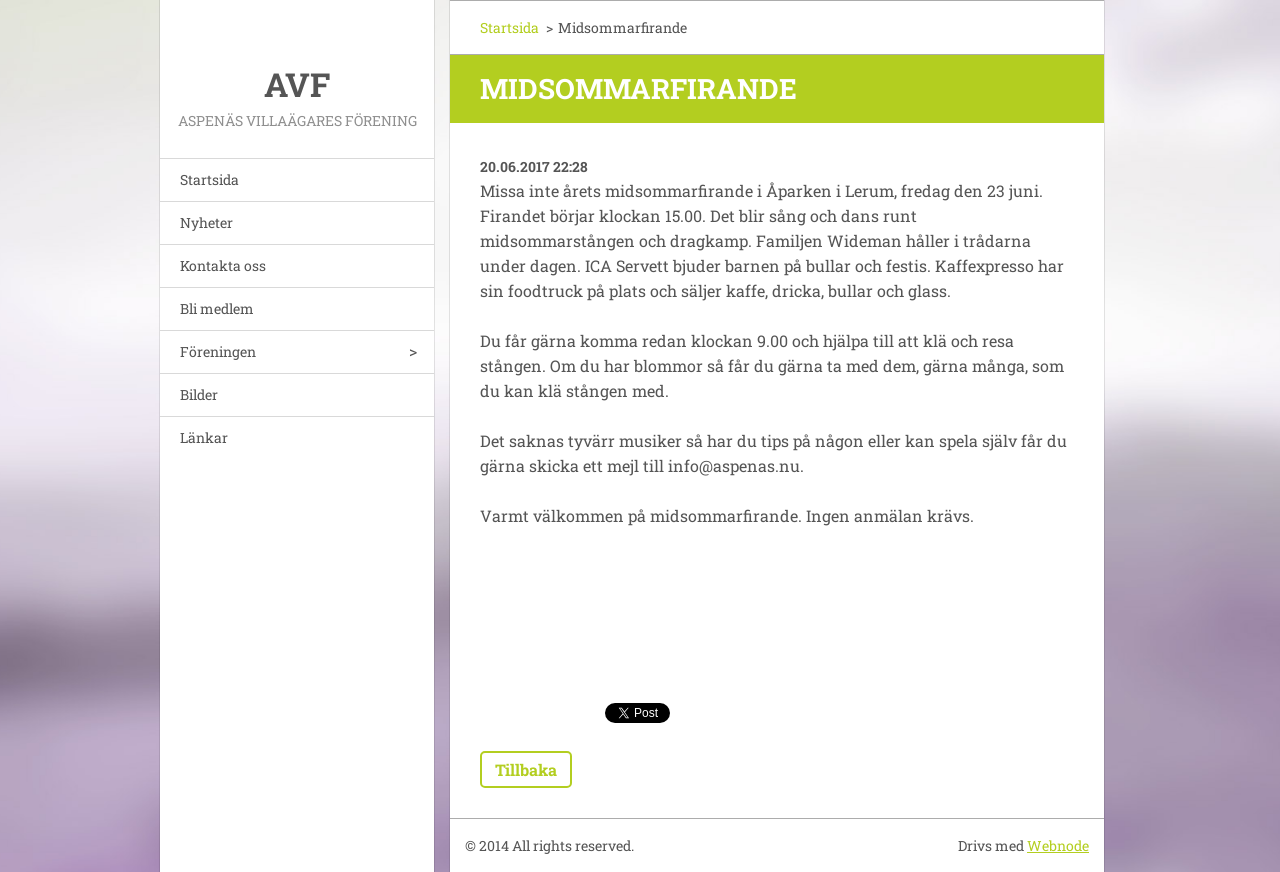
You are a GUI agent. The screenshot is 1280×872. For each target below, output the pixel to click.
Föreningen (218, 351)
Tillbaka (526, 769)
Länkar (204, 437)
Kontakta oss (223, 265)
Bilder (199, 394)
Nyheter (206, 222)
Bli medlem (217, 308)
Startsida (209, 179)
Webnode (1058, 845)
